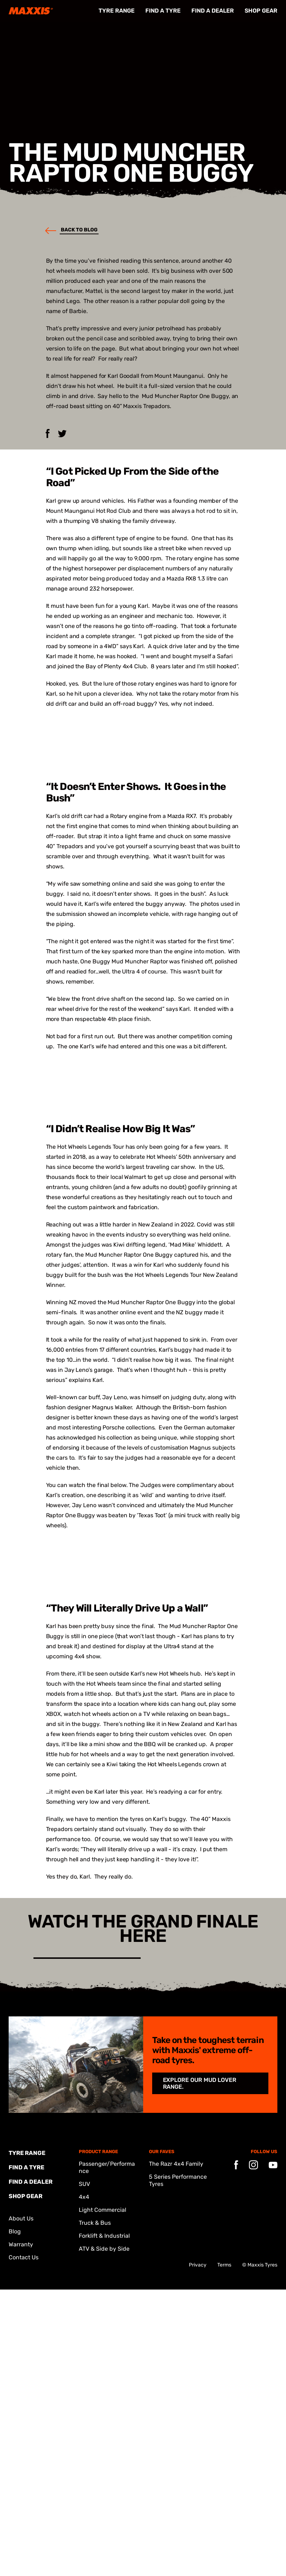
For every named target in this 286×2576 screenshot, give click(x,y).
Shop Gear (261, 10)
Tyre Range (117, 10)
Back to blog (67, 229)
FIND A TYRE (163, 10)
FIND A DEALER (212, 10)
